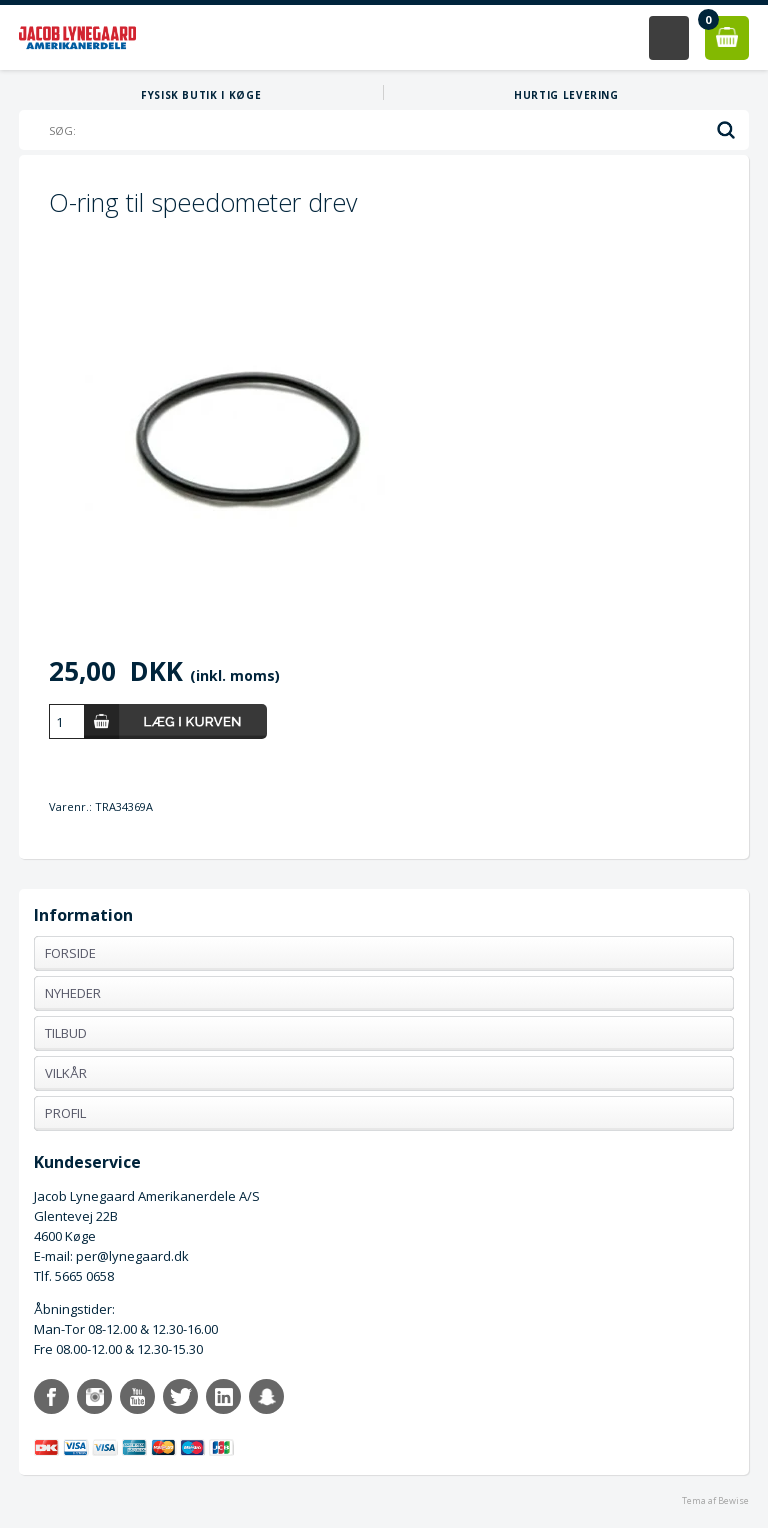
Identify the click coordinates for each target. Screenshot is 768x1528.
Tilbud (66, 1033)
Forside (70, 953)
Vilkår (66, 1073)
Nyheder (73, 993)
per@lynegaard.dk (132, 1256)
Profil (65, 1113)
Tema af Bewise (715, 1500)
